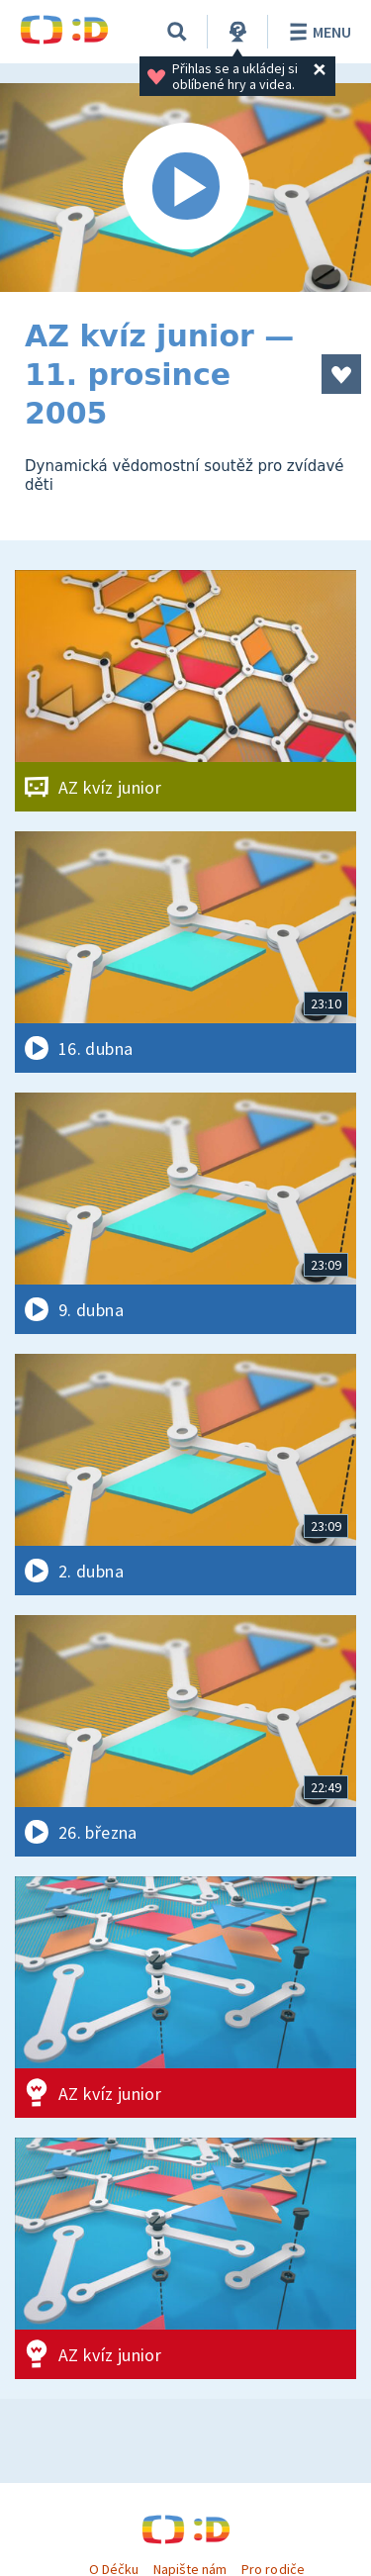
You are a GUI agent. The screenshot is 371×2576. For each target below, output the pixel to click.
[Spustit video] (185, 187)
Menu (317, 32)
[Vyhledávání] (177, 31)
